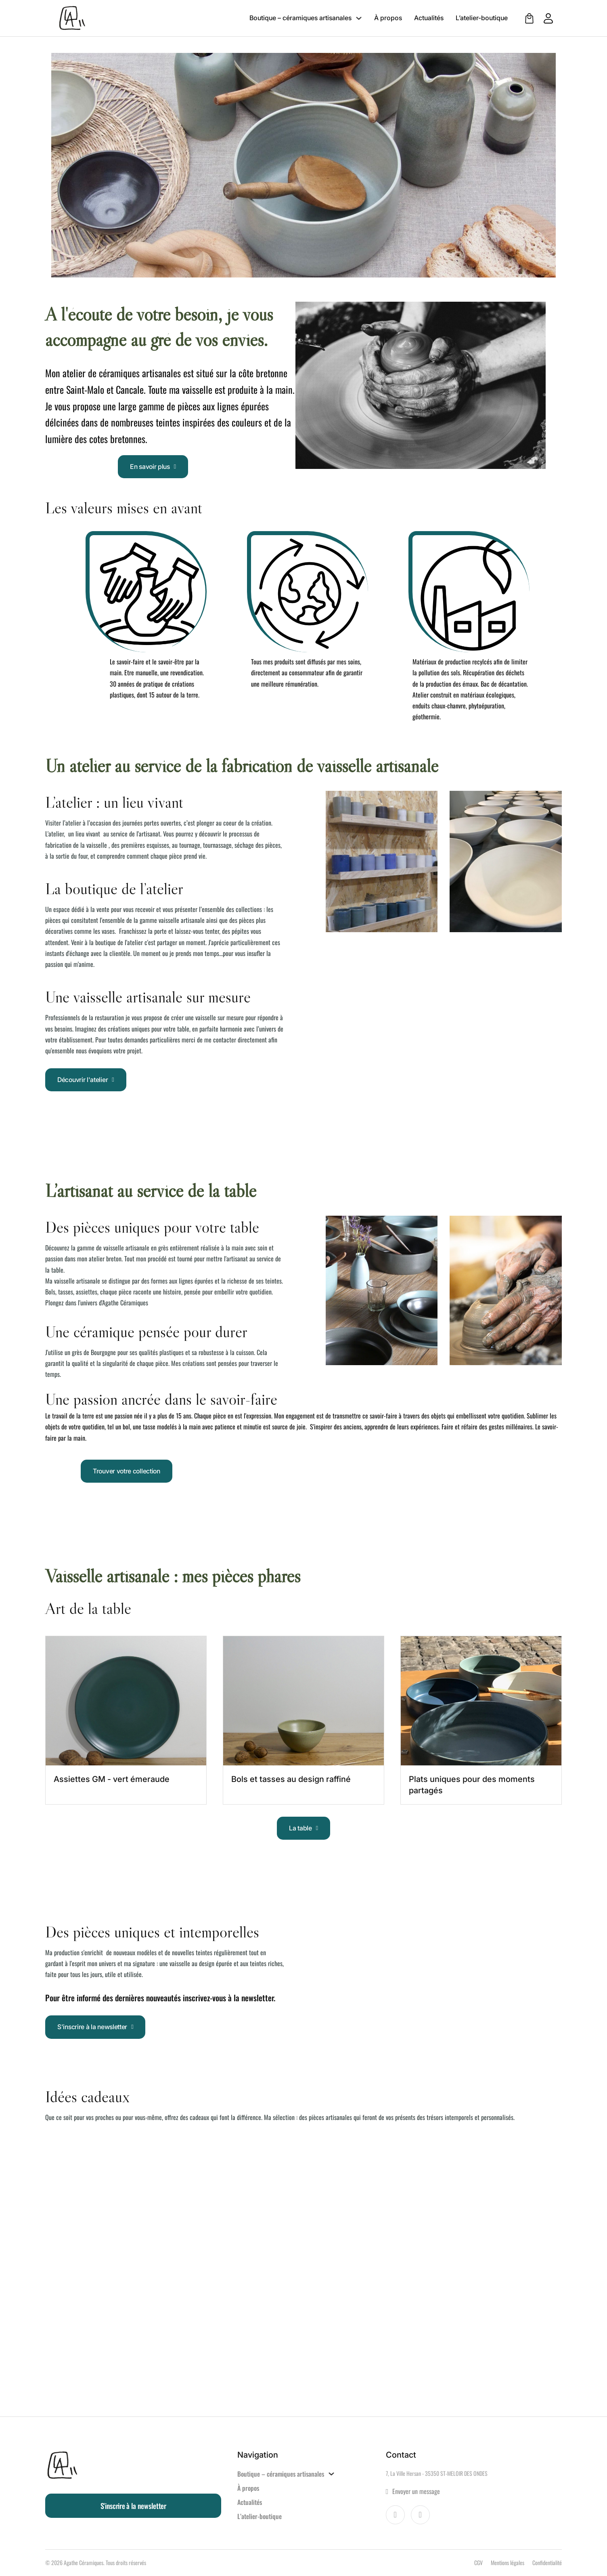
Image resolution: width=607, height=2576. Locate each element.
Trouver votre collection (127, 1471)
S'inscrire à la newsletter (95, 2027)
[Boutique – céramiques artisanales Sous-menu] (359, 18)
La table (303, 1828)
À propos (388, 18)
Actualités (429, 18)
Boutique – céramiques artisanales (300, 18)
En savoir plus (153, 466)
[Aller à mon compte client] (544, 18)
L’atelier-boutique (482, 18)
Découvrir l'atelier (86, 1080)
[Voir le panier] (529, 18)
